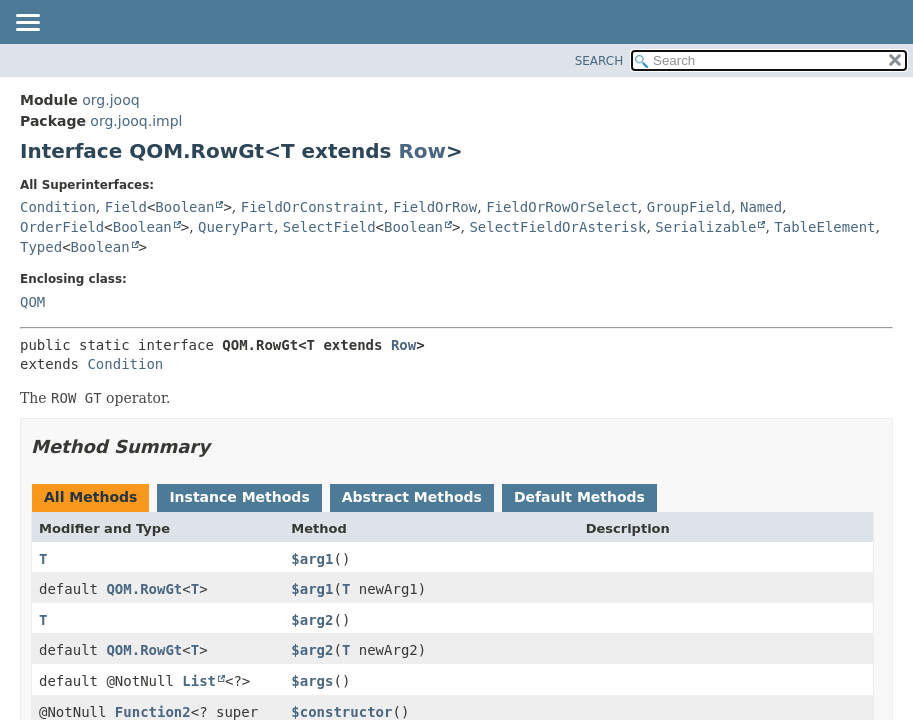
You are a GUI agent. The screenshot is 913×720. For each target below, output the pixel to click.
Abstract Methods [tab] (412, 497)
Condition (58, 207)
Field (126, 207)
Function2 (153, 712)
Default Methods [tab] (579, 497)
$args (312, 681)
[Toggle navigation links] (27, 24)
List (199, 681)
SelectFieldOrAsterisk (557, 227)
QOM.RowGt (144, 589)
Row (422, 151)
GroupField (689, 207)
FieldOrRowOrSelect (562, 207)
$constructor (341, 712)
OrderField (62, 227)
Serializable (705, 227)
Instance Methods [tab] (239, 497)
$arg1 (312, 559)
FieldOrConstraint (312, 207)
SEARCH (599, 61)
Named (761, 207)
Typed (41, 247)
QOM (32, 302)
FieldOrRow (435, 207)
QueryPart (236, 227)
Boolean (184, 207)
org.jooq (110, 100)
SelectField (329, 227)
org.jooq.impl (136, 121)
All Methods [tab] (90, 497)
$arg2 (312, 620)
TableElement (824, 227)
